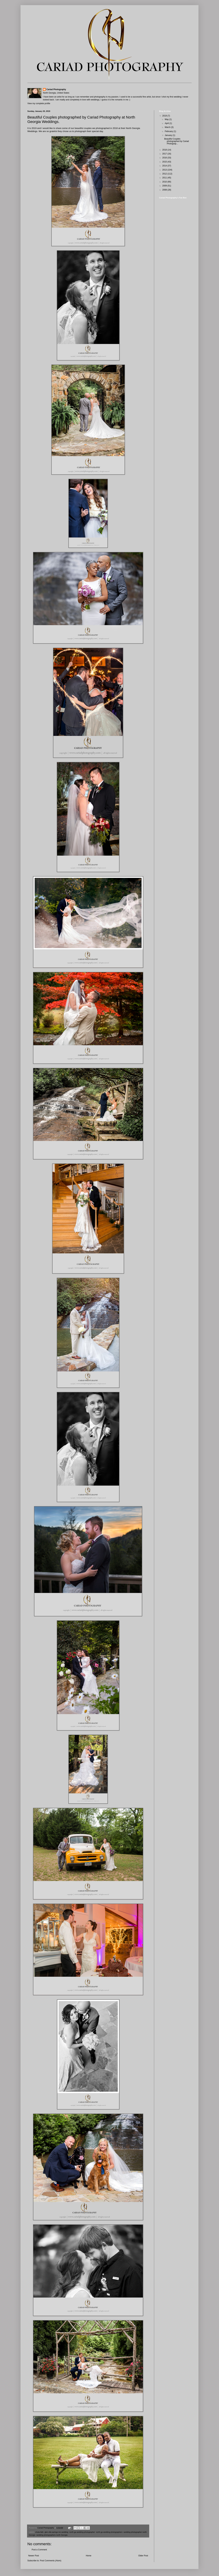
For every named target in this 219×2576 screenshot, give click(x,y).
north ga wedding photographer (82, 2532)
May (167, 119)
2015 (165, 162)
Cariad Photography (56, 89)
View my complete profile (38, 103)
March (168, 127)
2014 (165, 166)
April (167, 123)
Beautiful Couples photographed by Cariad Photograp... (176, 141)
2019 (165, 116)
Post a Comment (39, 2549)
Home (88, 2555)
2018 (165, 150)
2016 (165, 157)
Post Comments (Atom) (50, 2560)
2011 (165, 177)
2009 (165, 186)
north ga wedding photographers (109, 2532)
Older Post (143, 2555)
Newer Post (33, 2555)
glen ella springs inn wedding (56, 2532)
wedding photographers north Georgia (51, 2535)
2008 (165, 190)
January (169, 135)
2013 (165, 170)
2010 (165, 182)
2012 (165, 174)
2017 (165, 154)
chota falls (39, 2532)
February (169, 131)
